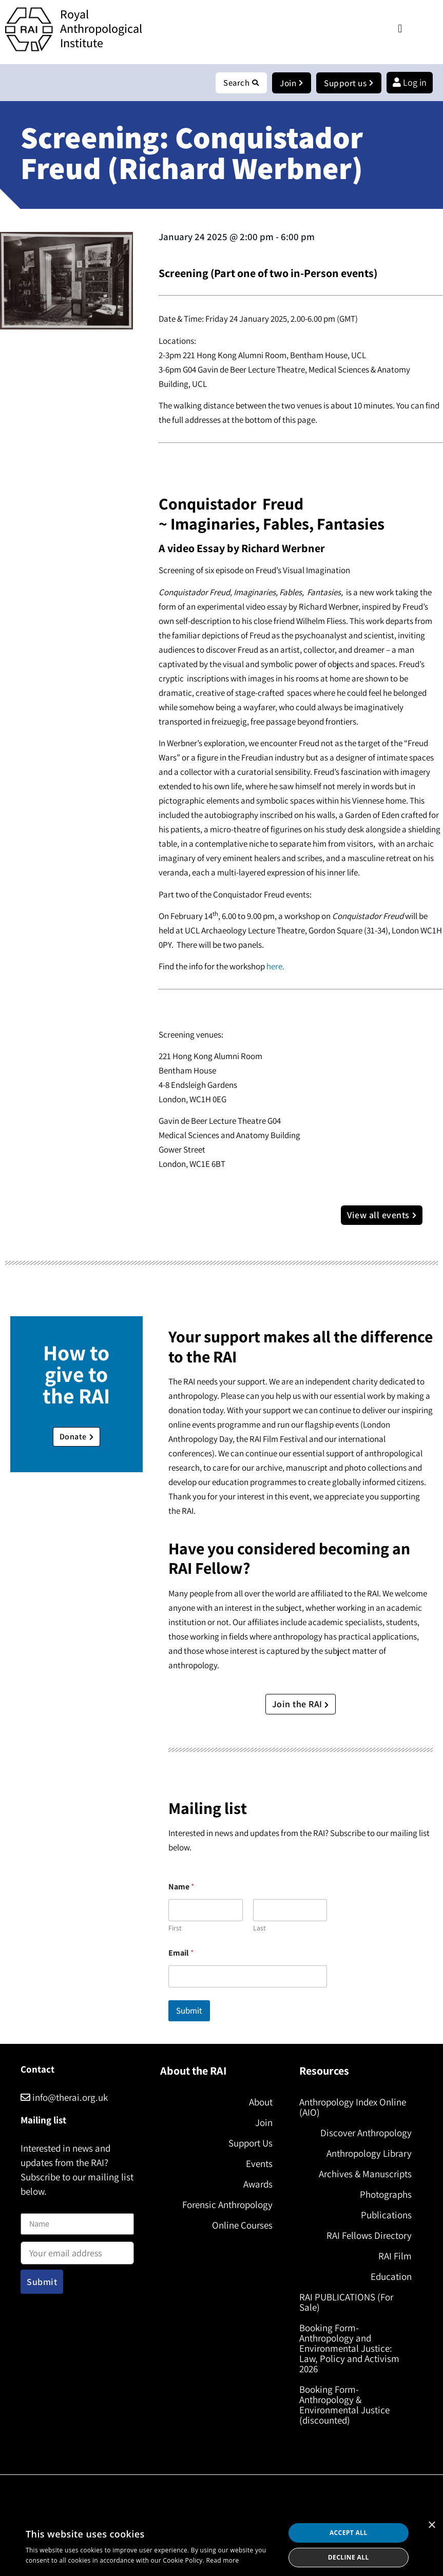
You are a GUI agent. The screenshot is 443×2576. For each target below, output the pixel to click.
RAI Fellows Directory (369, 2236)
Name (31, 2207)
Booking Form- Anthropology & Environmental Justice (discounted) (344, 2405)
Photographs (386, 2195)
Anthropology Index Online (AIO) (352, 2107)
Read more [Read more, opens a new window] (222, 2560)
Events (259, 2164)
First (175, 1928)
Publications (386, 2215)
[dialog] (221, 2545)
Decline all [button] (348, 2557)
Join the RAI (300, 1704)
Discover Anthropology (366, 2133)
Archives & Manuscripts (365, 2174)
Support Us (250, 2143)
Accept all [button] (349, 2532)
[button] (400, 28)
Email (181, 1953)
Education (391, 2277)
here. (275, 966)
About (261, 2102)
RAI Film (395, 2256)
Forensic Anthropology (227, 2205)
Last (259, 1928)
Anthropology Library (369, 2154)
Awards (258, 2184)
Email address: (77, 2250)
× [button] (431, 2525)
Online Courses (242, 2225)
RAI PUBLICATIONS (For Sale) (346, 2302)
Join (264, 2123)
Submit (189, 2011)
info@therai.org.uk (64, 2098)
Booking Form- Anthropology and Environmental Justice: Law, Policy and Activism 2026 (349, 2348)
